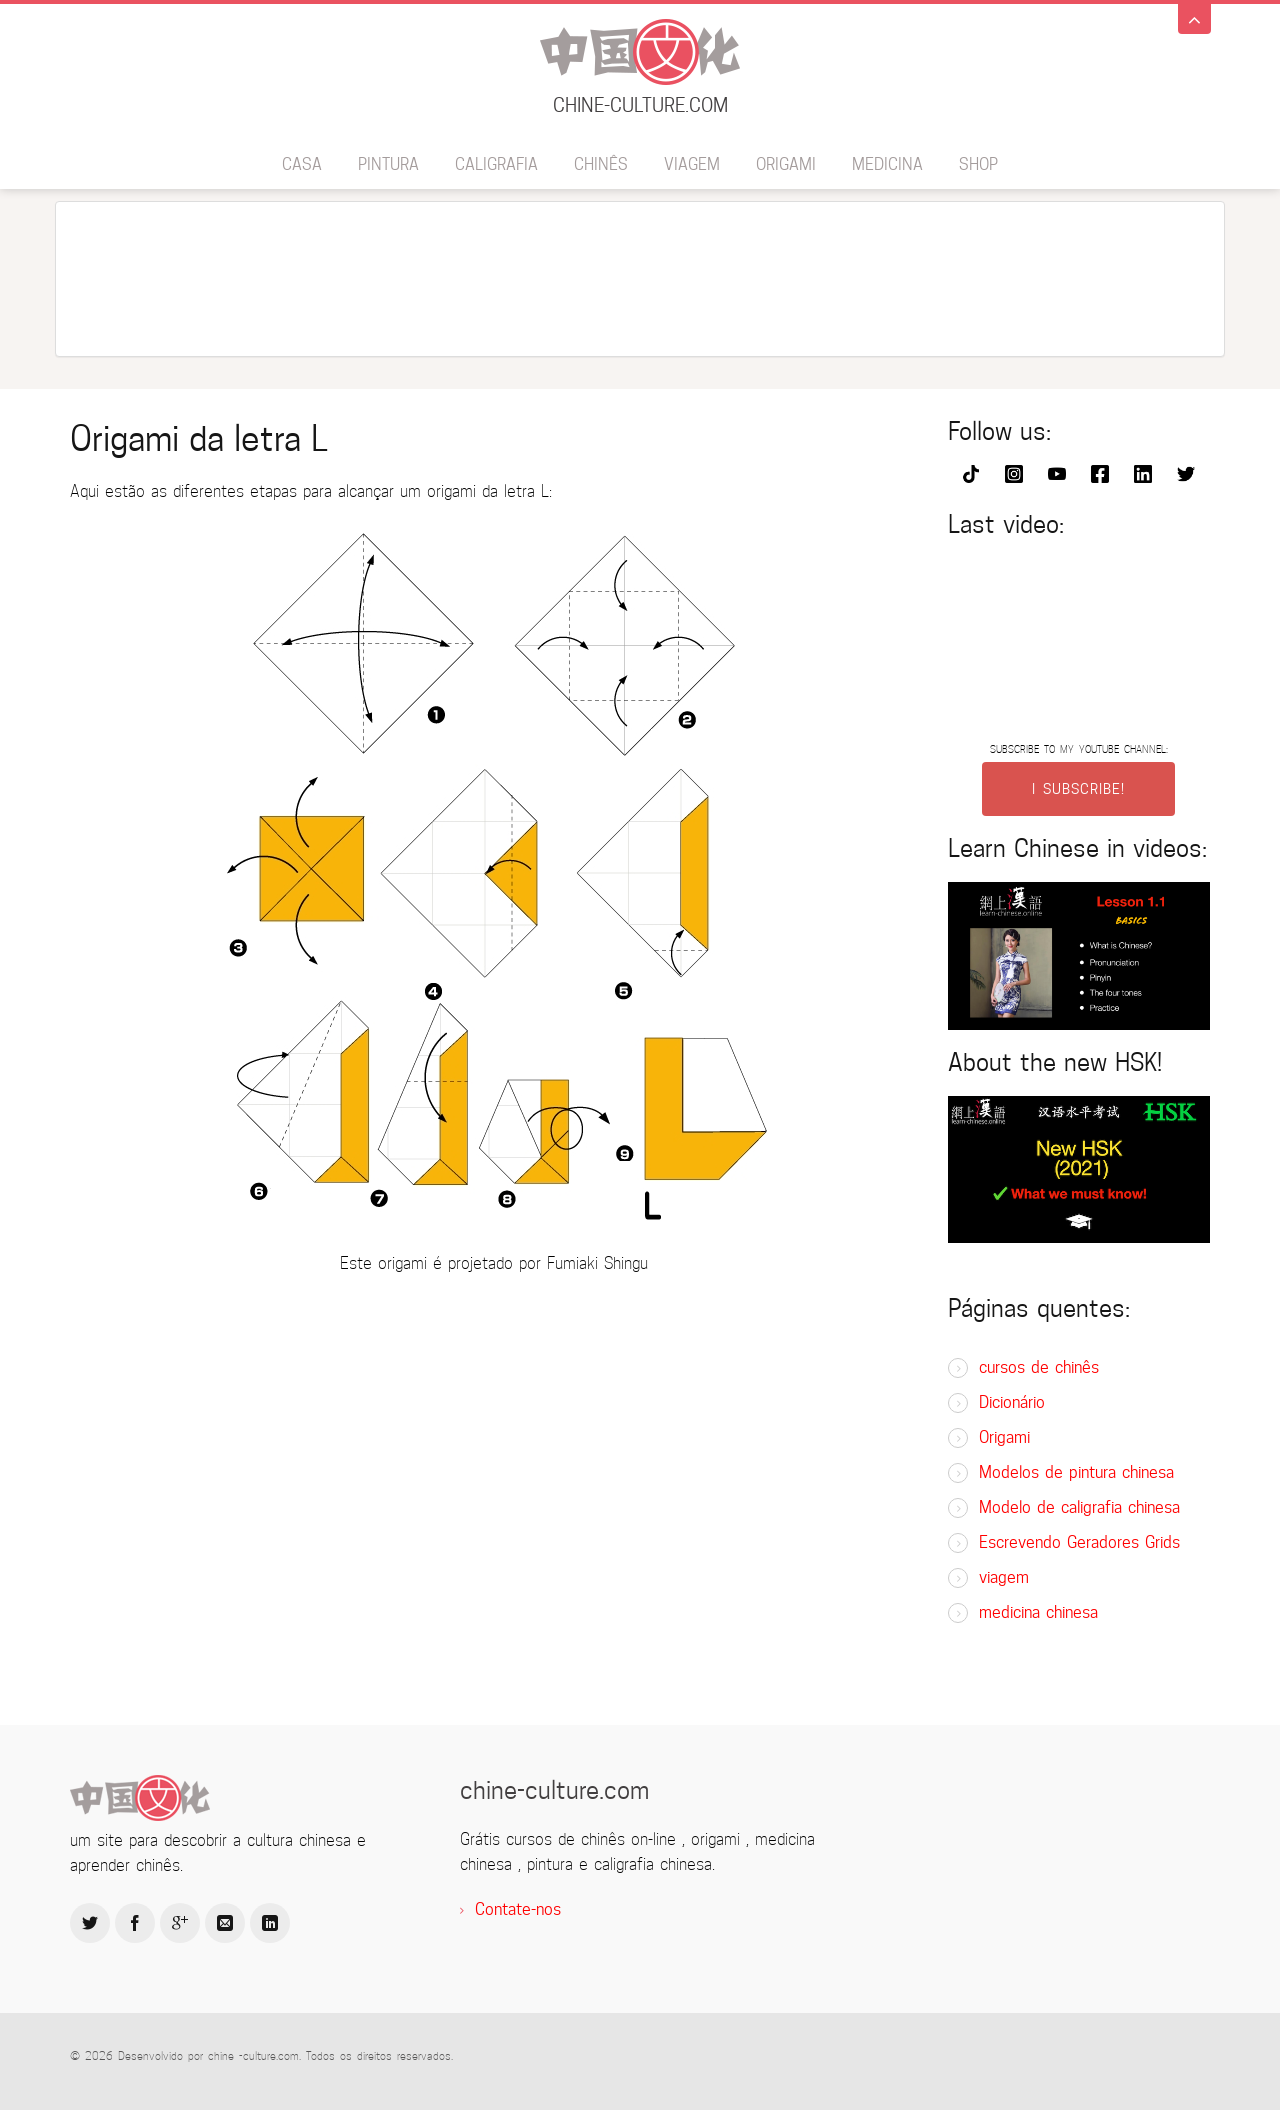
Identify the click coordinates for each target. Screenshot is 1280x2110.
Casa (302, 164)
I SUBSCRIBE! (1078, 789)
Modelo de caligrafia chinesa (1079, 1507)
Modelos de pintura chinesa (1076, 1472)
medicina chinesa (1038, 1612)
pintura (388, 164)
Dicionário (1012, 1402)
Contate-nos (518, 1909)
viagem (692, 164)
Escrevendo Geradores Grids (1079, 1542)
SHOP (978, 164)
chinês (601, 164)
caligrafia (496, 164)
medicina (887, 164)
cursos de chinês (1039, 1367)
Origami (786, 164)
